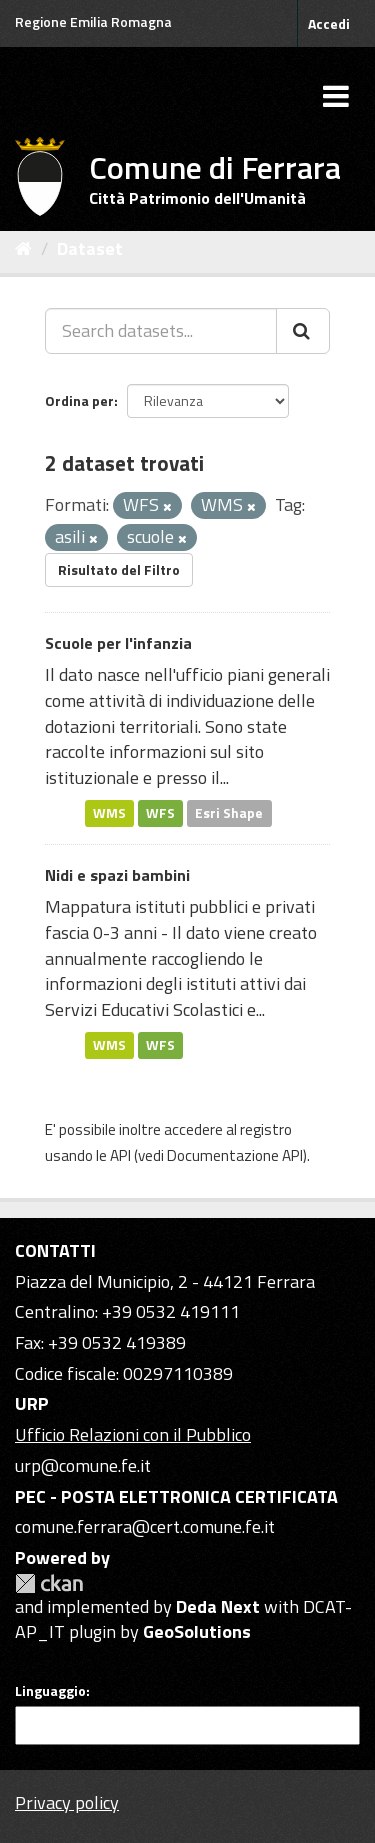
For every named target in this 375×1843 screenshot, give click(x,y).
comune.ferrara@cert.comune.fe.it (145, 1526)
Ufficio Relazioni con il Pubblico (133, 1434)
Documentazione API (235, 1155)
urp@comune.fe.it (83, 1465)
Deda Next (218, 1606)
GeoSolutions (197, 1631)
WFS (160, 813)
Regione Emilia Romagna (93, 21)
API (120, 1155)
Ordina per (79, 400)
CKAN (49, 1583)
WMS (109, 813)
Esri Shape (229, 813)
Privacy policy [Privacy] (67, 1802)
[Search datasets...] (161, 331)
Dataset (90, 248)
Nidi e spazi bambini (117, 875)
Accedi (329, 23)
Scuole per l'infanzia (118, 643)
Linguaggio (50, 1691)
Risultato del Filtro (119, 569)
